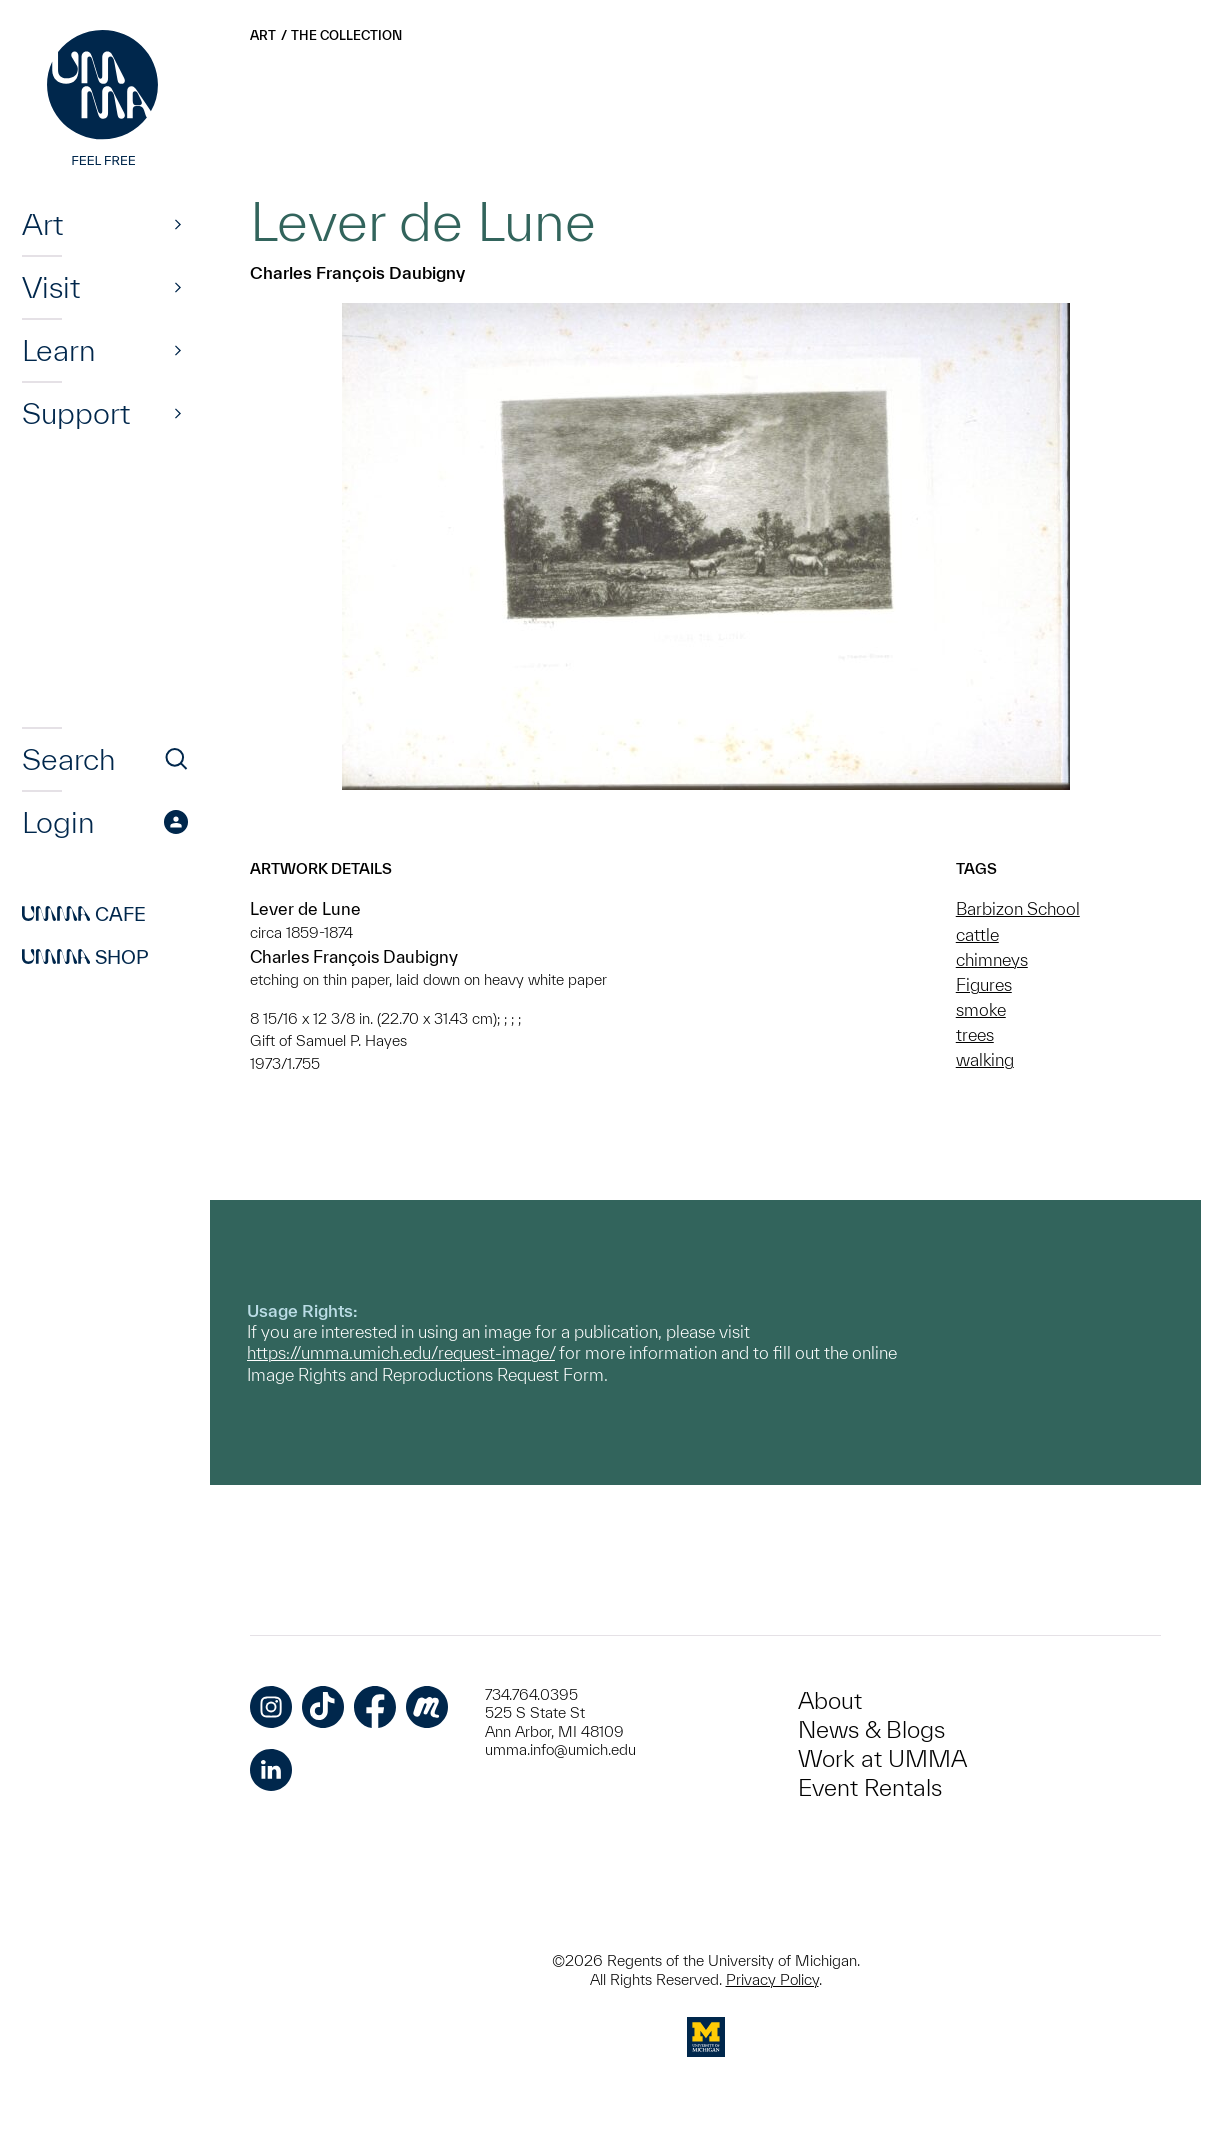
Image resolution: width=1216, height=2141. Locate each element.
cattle (977, 934)
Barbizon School (1018, 908)
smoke (981, 1009)
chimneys (992, 959)
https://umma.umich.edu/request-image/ (401, 1352)
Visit (51, 287)
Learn (58, 350)
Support (76, 413)
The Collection (346, 35)
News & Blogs (871, 1729)
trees (975, 1034)
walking (985, 1059)
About (830, 1700)
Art (42, 224)
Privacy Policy (772, 1979)
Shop (85, 957)
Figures (984, 984)
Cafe (84, 914)
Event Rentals (870, 1787)
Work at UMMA (882, 1758)
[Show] (178, 224)
